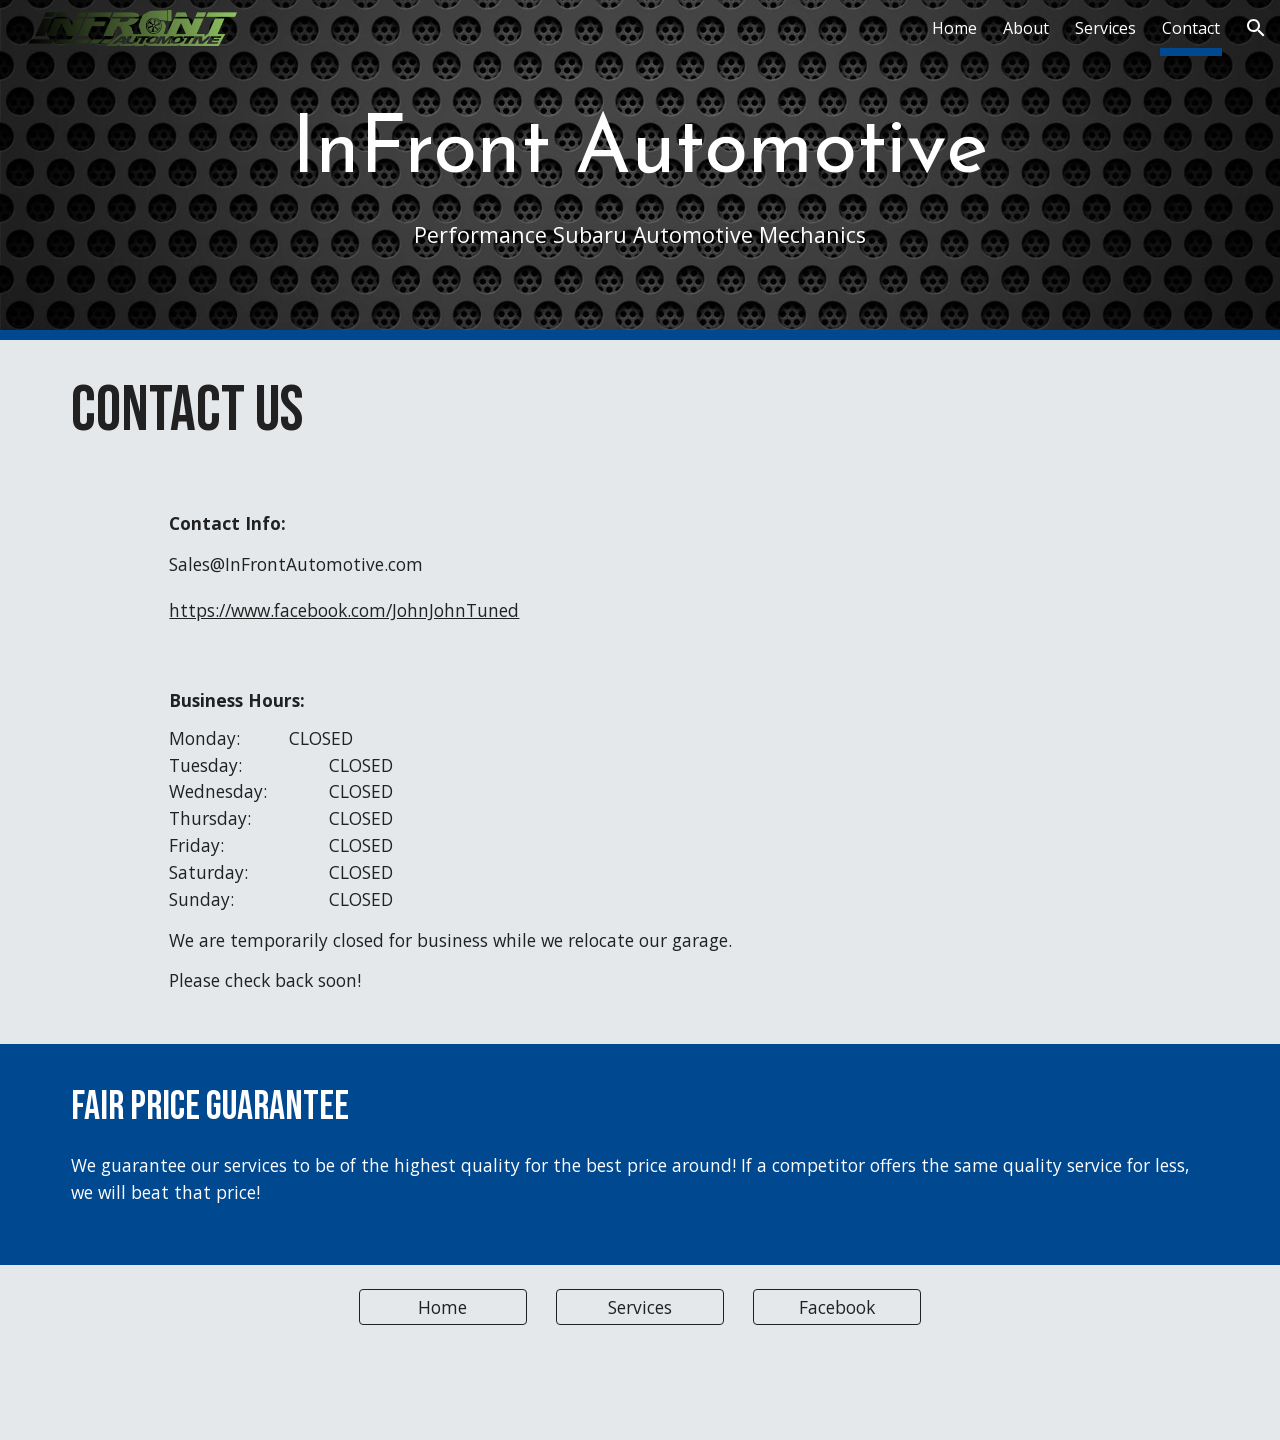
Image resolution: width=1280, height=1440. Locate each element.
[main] (640, 169)
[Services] (640, 1306)
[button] (1256, 28)
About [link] (1026, 28)
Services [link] (1105, 28)
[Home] (443, 1306)
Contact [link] (1191, 28)
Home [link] (954, 28)
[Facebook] (837, 1306)
